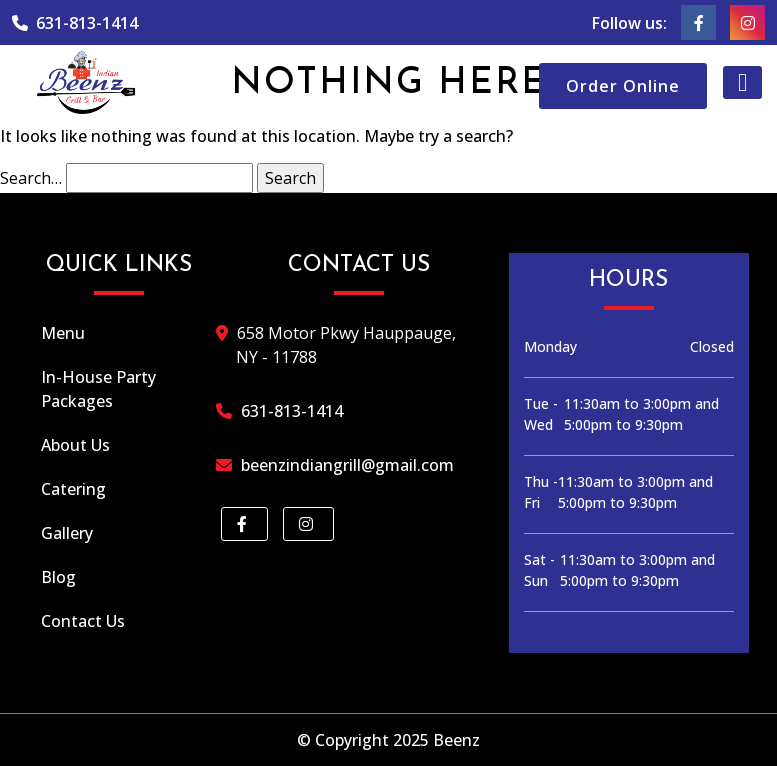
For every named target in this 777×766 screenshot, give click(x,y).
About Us (75, 445)
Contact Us (83, 621)
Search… (31, 178)
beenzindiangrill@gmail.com (345, 465)
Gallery (67, 533)
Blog (58, 577)
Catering (73, 489)
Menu (63, 333)
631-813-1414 (75, 23)
